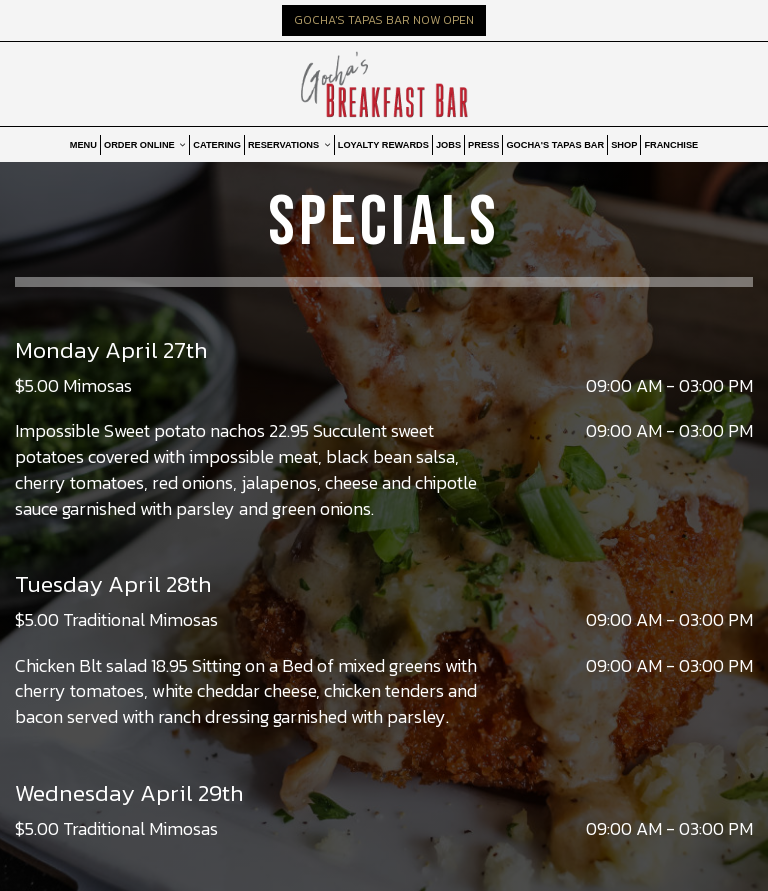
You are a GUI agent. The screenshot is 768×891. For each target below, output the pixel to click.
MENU (83, 145)
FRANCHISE (671, 145)
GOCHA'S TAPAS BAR (555, 145)
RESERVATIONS (289, 145)
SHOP (624, 145)
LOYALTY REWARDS (383, 145)
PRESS (483, 145)
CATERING (217, 145)
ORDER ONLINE (145, 145)
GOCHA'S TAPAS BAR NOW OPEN (384, 20)
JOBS (448, 145)
